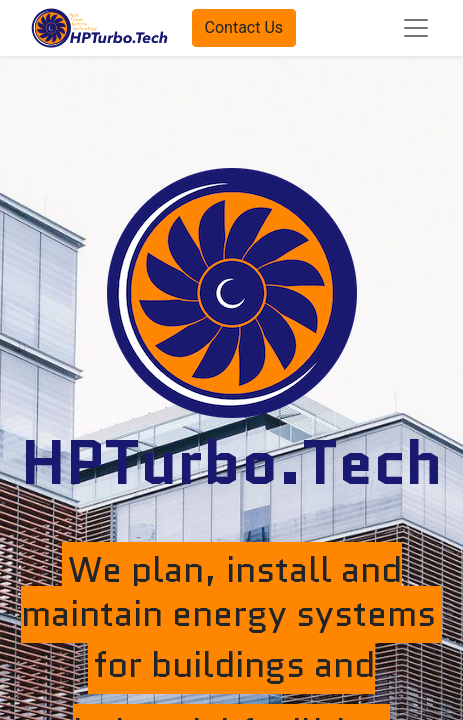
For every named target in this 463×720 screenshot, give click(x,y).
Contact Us (244, 27)
